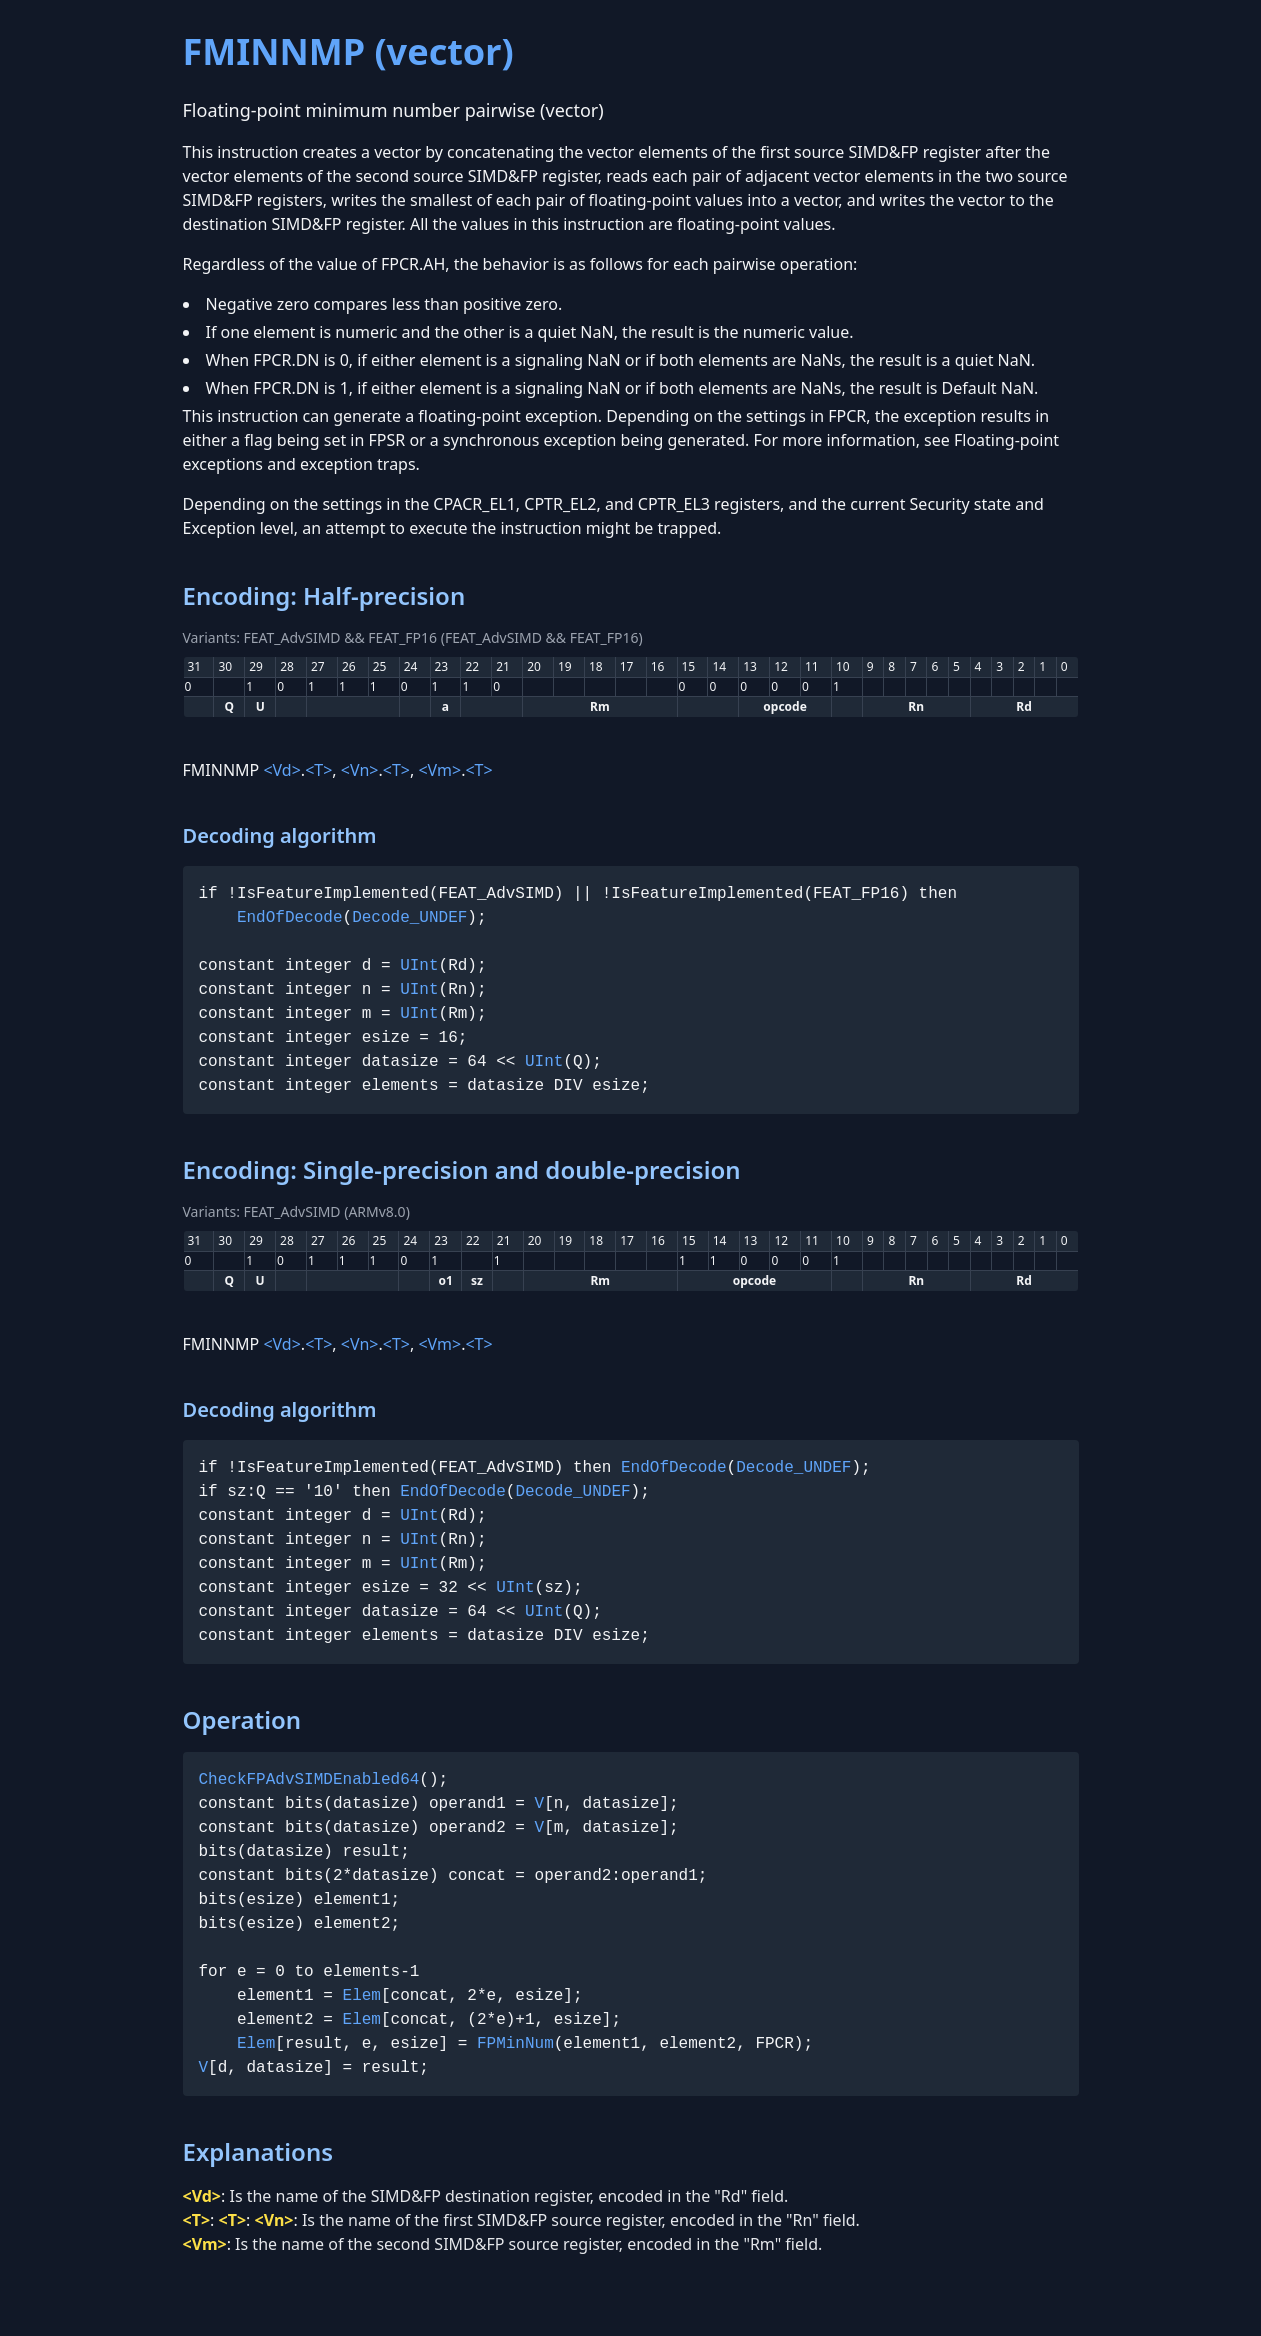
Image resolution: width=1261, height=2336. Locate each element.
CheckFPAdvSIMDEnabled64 (309, 1780)
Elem (362, 1996)
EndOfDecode (290, 918)
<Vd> (281, 770)
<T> (318, 770)
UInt (419, 966)
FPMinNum (515, 2044)
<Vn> (360, 770)
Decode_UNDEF (409, 918)
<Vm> (439, 770)
